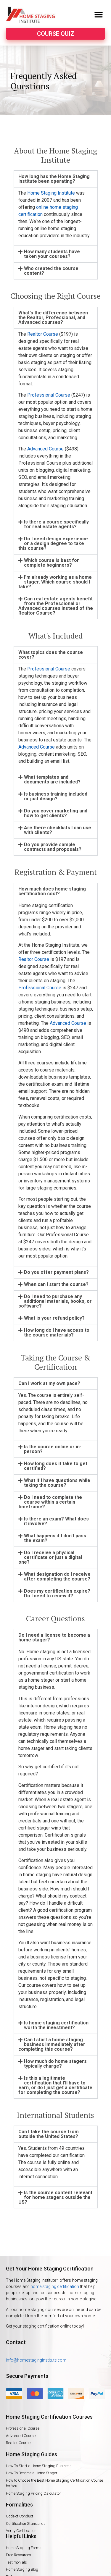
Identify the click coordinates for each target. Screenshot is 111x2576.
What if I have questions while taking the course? (57, 1483)
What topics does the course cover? (50, 654)
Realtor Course (42, 334)
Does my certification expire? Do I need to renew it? (57, 1593)
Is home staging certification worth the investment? (56, 2025)
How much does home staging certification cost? (52, 891)
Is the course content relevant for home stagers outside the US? (55, 2197)
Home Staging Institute (51, 193)
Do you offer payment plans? (56, 1272)
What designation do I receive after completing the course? (57, 1576)
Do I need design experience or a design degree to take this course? (53, 543)
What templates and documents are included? (52, 779)
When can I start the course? (56, 1284)
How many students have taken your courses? (52, 254)
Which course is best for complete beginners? (51, 562)
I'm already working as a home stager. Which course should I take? (55, 581)
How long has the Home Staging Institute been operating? (54, 179)
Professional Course (48, 395)
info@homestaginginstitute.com (36, 2360)
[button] (98, 14)
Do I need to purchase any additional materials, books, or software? (55, 1301)
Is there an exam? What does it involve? (56, 1521)
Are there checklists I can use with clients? (57, 830)
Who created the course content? (51, 271)
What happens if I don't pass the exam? (55, 1538)
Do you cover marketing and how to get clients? (55, 813)
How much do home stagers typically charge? (55, 2063)
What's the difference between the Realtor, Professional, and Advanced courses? (53, 317)
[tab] (55, 179)
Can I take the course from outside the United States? (48, 2134)
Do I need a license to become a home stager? (54, 1637)
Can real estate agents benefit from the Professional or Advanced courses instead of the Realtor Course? (55, 606)
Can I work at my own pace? (49, 1383)
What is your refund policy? (54, 1318)
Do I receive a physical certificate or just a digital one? (50, 1557)
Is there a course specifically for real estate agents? (56, 524)
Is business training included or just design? (55, 796)
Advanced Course (45, 449)
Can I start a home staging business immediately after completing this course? (51, 2044)
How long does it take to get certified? (55, 1466)
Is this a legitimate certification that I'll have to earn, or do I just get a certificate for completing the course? (55, 2085)
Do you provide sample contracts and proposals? (52, 847)
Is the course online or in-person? (52, 1449)
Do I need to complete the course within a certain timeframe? (50, 1502)
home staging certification (54, 2286)
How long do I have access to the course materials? (56, 1332)
